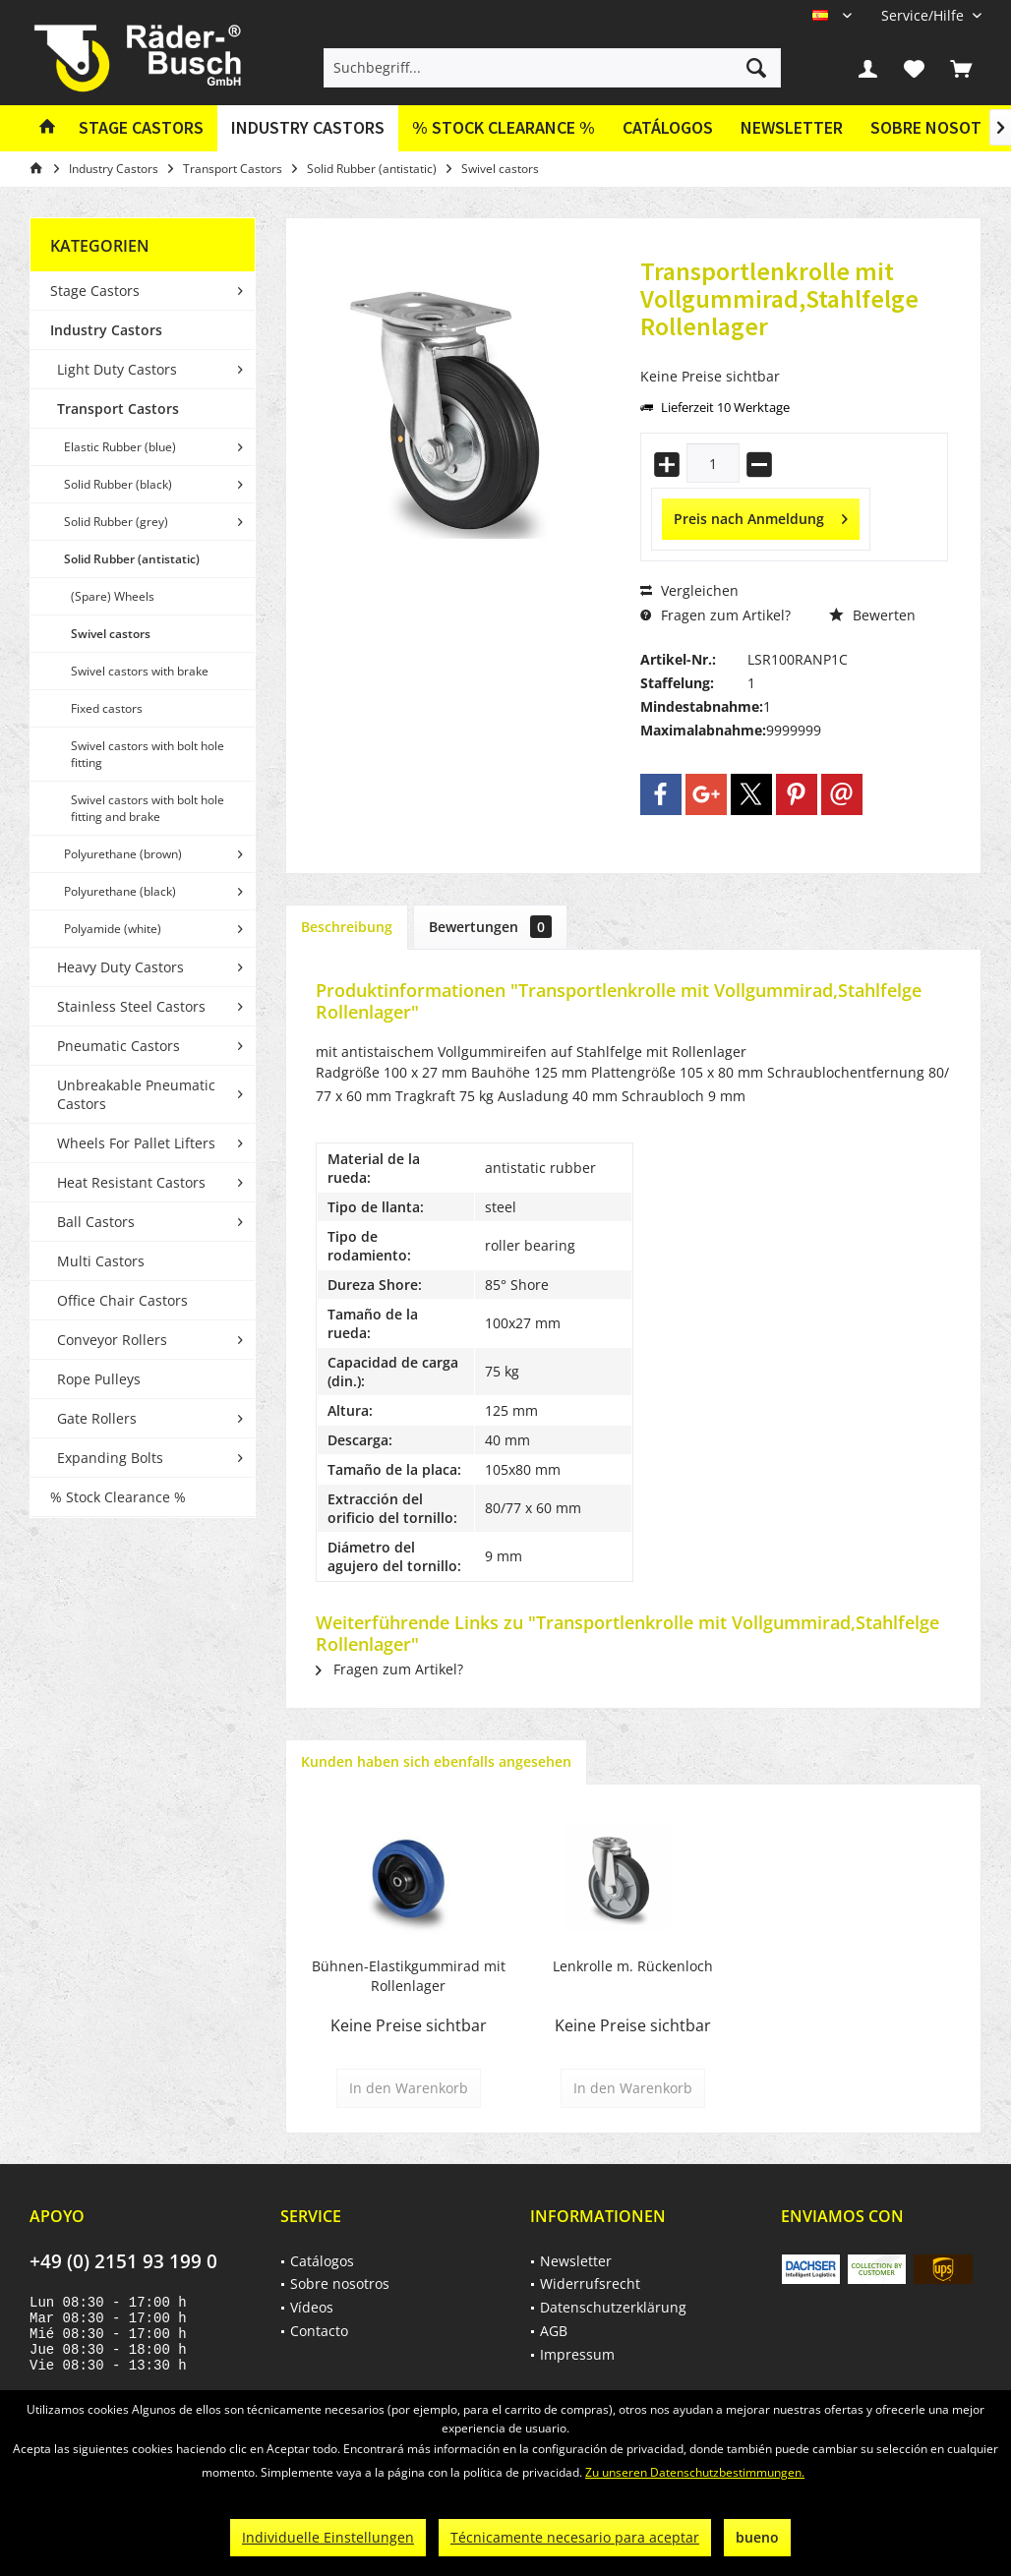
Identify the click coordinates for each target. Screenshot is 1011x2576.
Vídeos (311, 2307)
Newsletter (792, 127)
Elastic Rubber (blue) (120, 447)
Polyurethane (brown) (123, 854)
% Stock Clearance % (118, 1497)
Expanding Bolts (110, 1457)
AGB (553, 2330)
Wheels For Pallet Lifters (136, 1143)
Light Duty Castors (117, 369)
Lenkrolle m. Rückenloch (633, 1966)
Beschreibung (346, 926)
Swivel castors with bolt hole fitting (147, 754)
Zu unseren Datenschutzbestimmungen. (694, 2472)
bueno (757, 2537)
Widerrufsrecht (590, 2283)
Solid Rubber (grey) (116, 521)
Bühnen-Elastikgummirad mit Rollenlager (409, 1976)
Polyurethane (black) (120, 891)
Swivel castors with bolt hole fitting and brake (147, 808)
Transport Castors (118, 408)
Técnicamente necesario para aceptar (574, 2537)
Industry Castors (106, 330)
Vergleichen (689, 590)
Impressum (577, 2354)
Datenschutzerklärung (613, 2307)
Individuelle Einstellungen (328, 2537)
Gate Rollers (97, 1418)
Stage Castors (95, 290)
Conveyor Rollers (112, 1339)
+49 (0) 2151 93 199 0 (123, 2261)
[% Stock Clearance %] (503, 128)
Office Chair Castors (122, 1300)
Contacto (319, 2330)
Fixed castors (107, 708)
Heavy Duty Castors (120, 967)
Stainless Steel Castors (131, 1006)
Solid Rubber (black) (118, 484)
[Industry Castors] (307, 128)
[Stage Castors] (141, 128)
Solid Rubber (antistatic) (132, 559)
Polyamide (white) (112, 928)
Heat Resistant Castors (131, 1182)
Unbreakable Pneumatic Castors (136, 1094)
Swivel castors (110, 633)
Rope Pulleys (99, 1379)
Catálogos (668, 127)
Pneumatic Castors (118, 1045)
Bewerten (872, 615)
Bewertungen (490, 926)
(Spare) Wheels (112, 596)
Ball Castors (96, 1221)
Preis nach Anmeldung (761, 515)
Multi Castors (101, 1261)
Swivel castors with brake (139, 671)
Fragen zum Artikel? (715, 615)
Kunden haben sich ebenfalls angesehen (436, 1761)
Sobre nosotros (339, 2283)
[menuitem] (923, 15)
